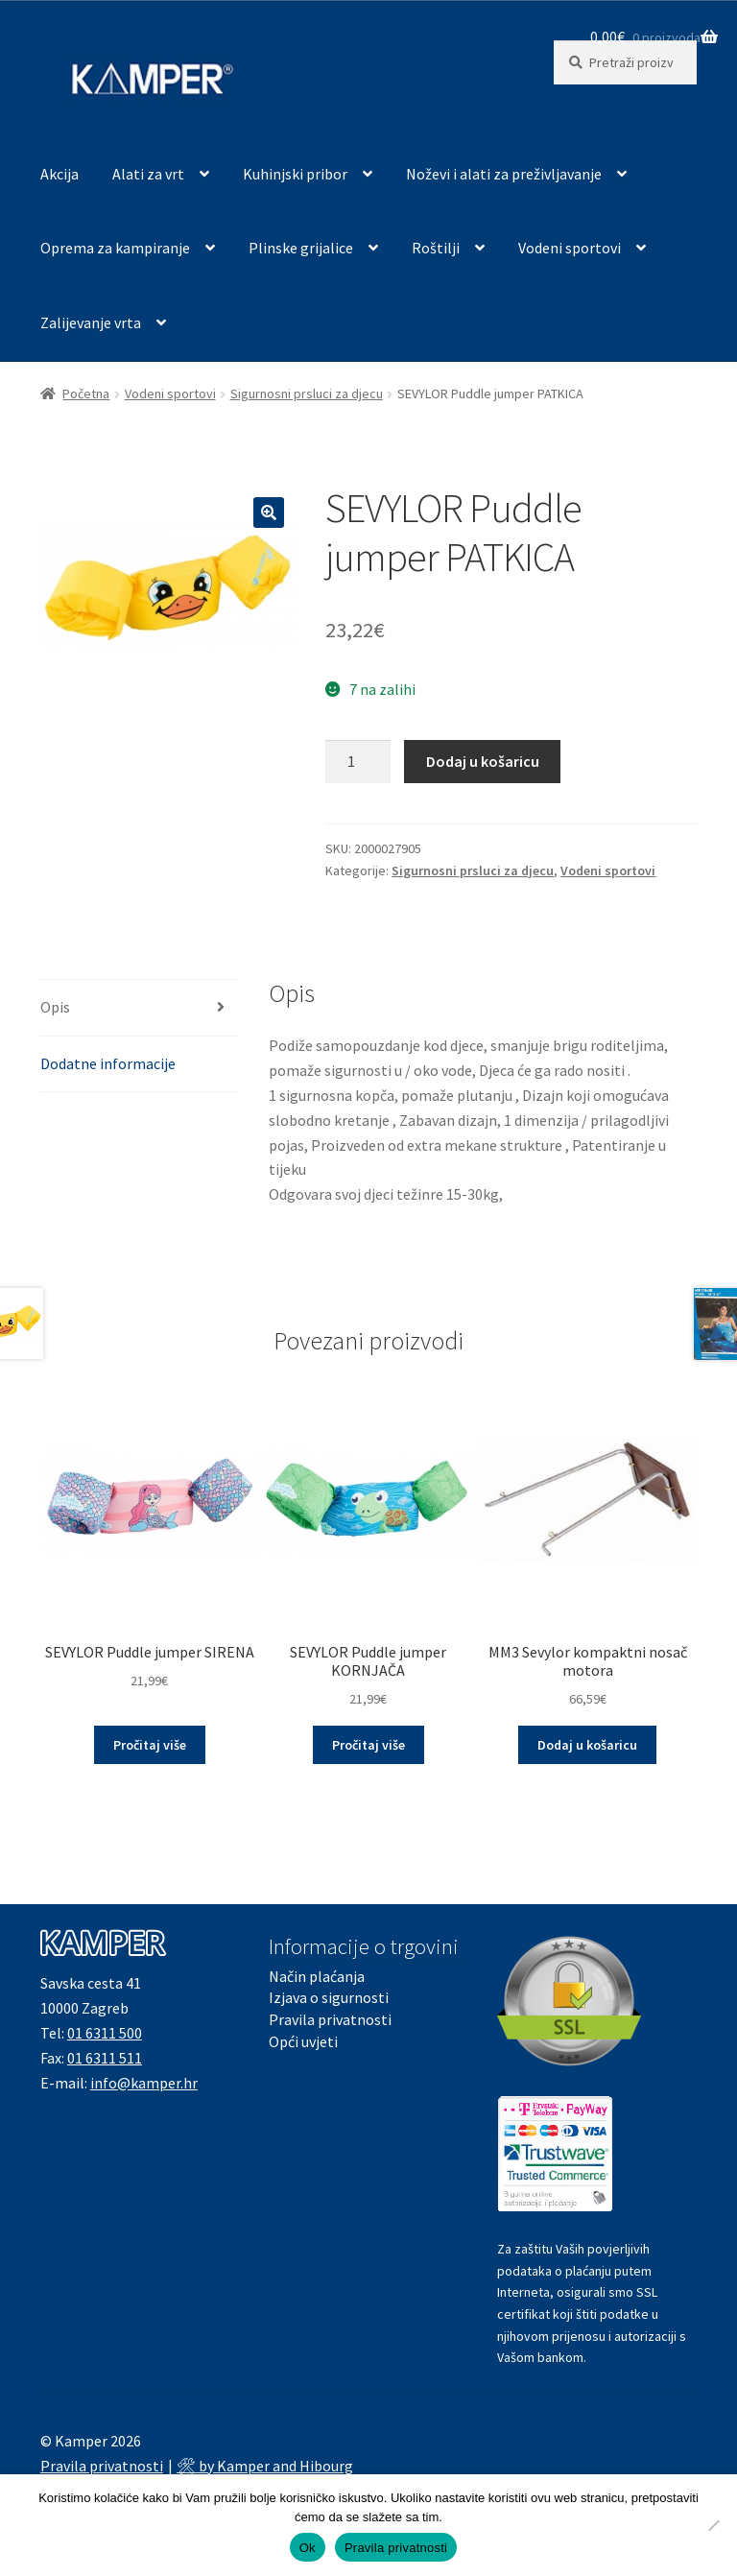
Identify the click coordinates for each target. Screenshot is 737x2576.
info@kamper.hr (144, 2082)
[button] (268, 512)
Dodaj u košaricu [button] (587, 1744)
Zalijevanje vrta (90, 322)
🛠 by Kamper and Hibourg (265, 2465)
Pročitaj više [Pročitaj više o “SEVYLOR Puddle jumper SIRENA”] (149, 1744)
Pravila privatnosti (330, 2019)
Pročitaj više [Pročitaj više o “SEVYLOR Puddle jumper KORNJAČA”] (368, 1744)
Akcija (59, 173)
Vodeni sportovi (569, 247)
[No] (713, 2525)
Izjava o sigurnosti (329, 1997)
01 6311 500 (104, 2032)
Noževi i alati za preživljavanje (504, 173)
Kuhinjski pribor (295, 173)
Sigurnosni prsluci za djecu (306, 393)
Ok (307, 2547)
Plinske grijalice (301, 247)
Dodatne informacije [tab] (108, 1063)
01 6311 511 (104, 2057)
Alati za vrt (148, 173)
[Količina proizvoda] (358, 762)
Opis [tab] (55, 1006)
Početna (85, 393)
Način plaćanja (317, 1976)
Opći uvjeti (303, 2041)
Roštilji (436, 247)
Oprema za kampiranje (115, 247)
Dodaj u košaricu (482, 761)
